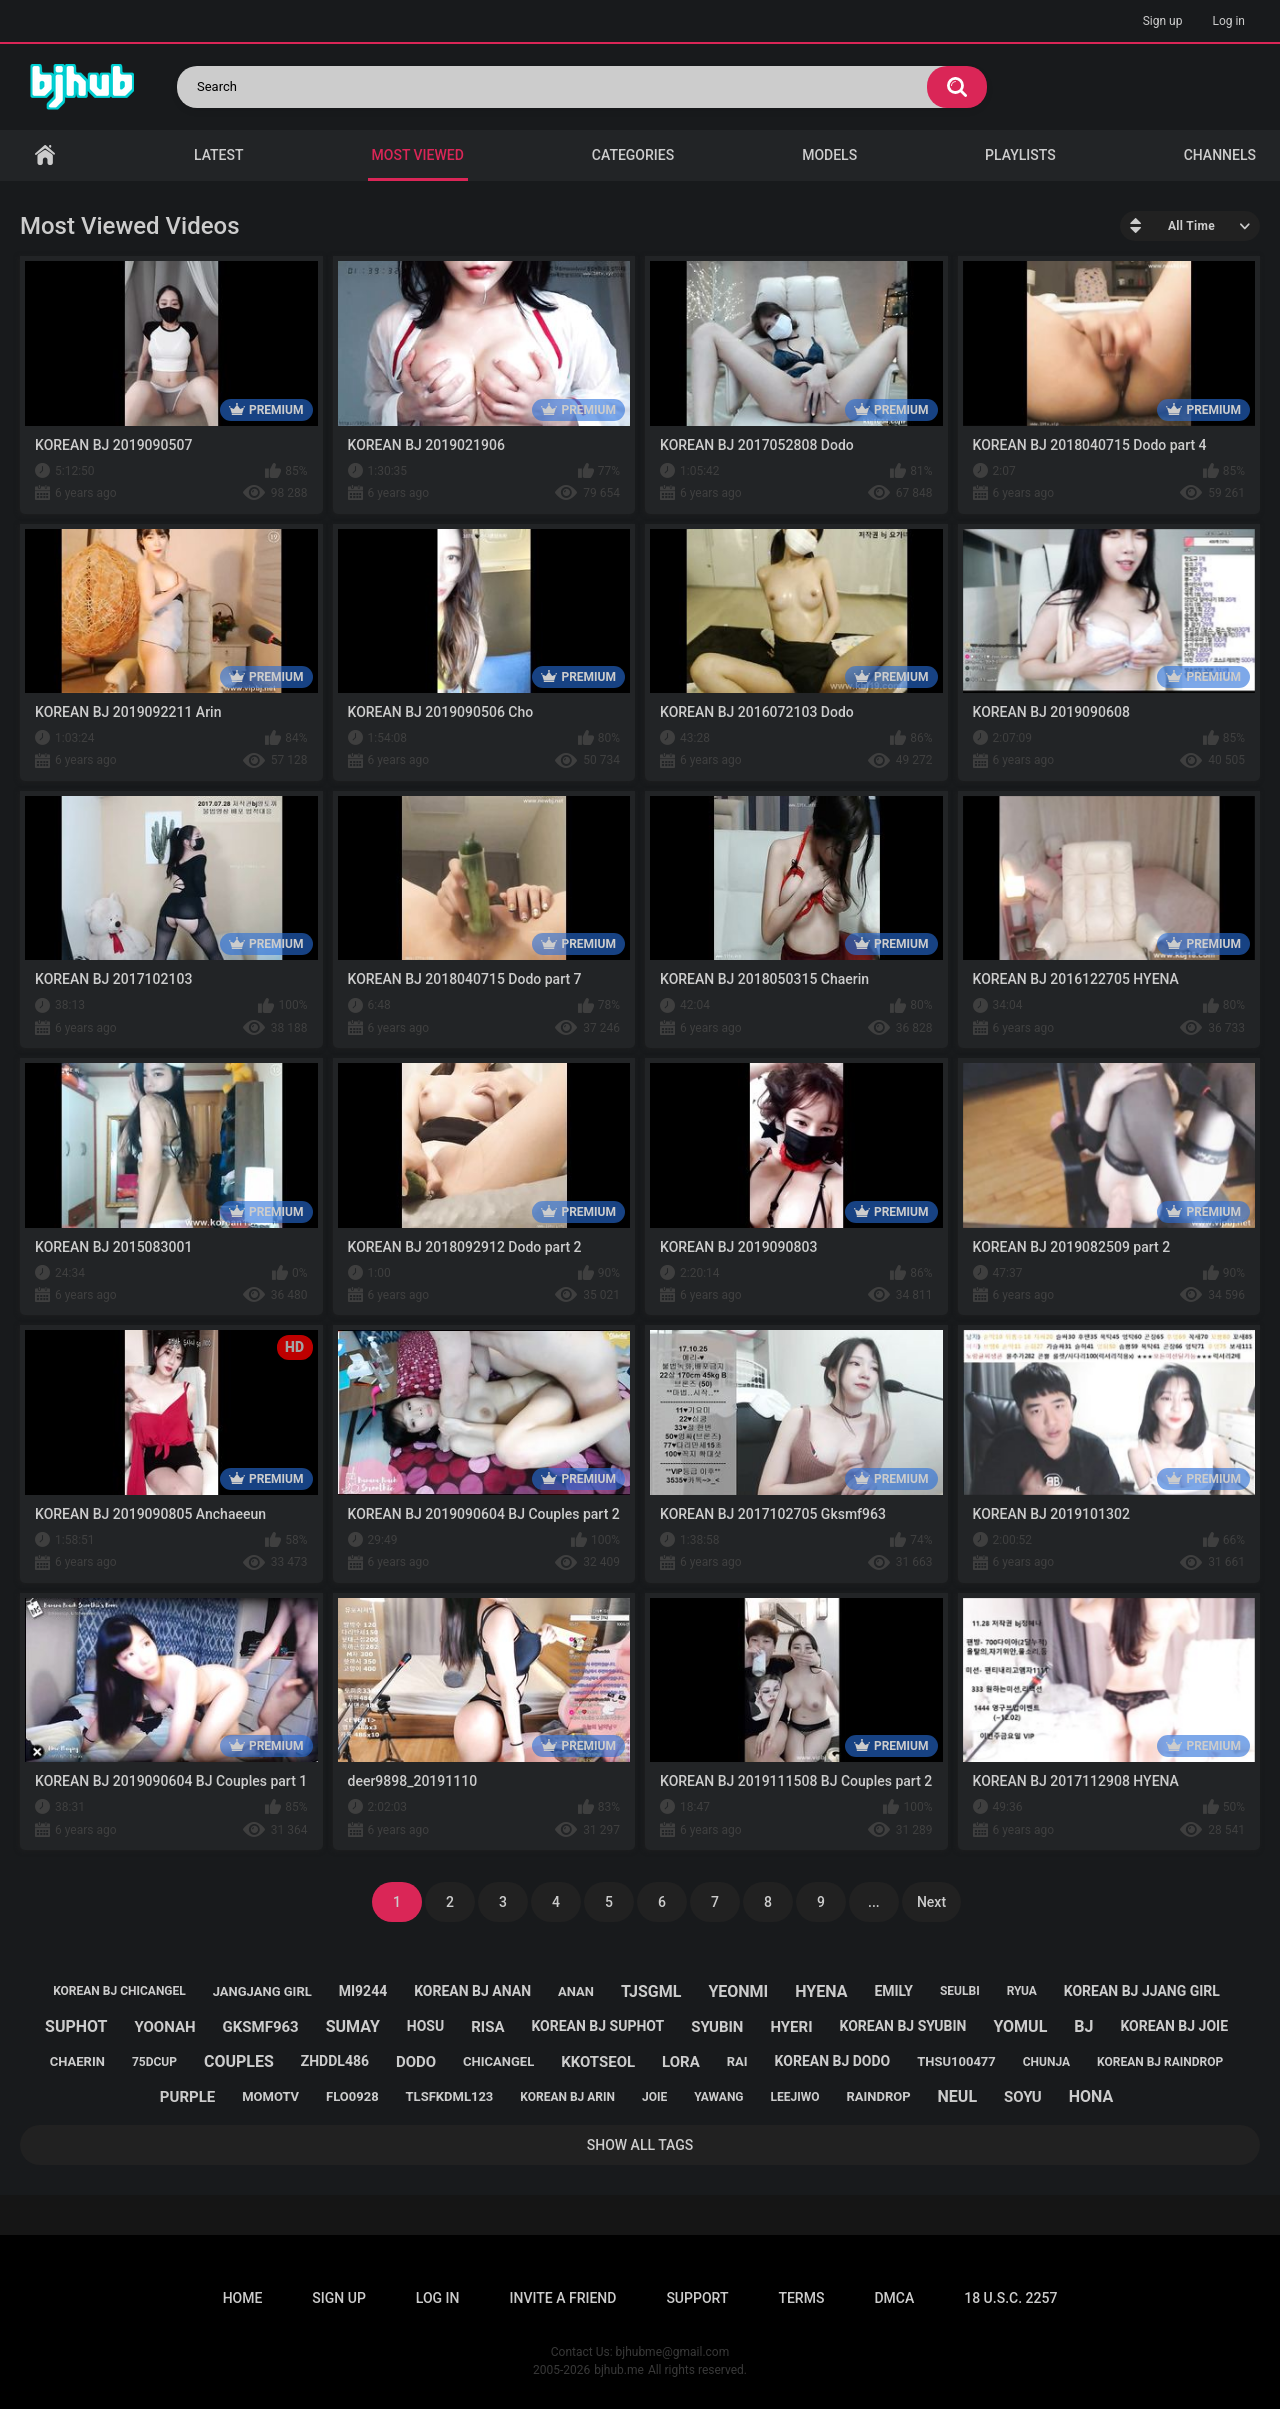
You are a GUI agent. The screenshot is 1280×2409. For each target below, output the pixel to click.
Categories (633, 155)
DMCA (894, 2298)
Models (829, 155)
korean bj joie (1174, 2026)
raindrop (878, 2096)
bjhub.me (619, 2370)
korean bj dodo (833, 2061)
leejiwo (795, 2097)
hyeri (791, 2027)
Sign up (1163, 21)
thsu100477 (956, 2061)
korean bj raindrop (1160, 2062)
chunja (1046, 2062)
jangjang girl (262, 1991)
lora (681, 2062)
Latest (219, 155)
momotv (270, 2096)
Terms (801, 2298)
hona (1091, 2096)
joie (654, 2097)
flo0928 (352, 2096)
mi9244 (363, 1991)
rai (737, 2061)
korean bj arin (567, 2097)
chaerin (77, 2061)
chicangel (498, 2061)
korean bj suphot (597, 2026)
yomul (1020, 2026)
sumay (353, 2026)
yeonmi (738, 1991)
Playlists (1020, 155)
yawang (718, 2097)
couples (239, 2061)
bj (1083, 2026)
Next (931, 1902)
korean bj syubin (902, 2026)
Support (697, 2298)
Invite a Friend (563, 2298)
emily (893, 1991)
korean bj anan (472, 1991)
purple (187, 2097)
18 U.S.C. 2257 (1010, 2298)
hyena (821, 1991)
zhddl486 (335, 2061)
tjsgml (651, 1991)
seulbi (960, 1991)
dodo (416, 2062)
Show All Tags (640, 2145)
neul (958, 2096)
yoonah (164, 2027)
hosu (425, 2026)
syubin (717, 2027)
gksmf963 (261, 2027)
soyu (1023, 2097)
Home (45, 155)
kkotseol (598, 2062)
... (874, 1902)
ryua (1022, 1991)
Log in (1228, 21)
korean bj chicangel (119, 1991)
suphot (76, 2026)
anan (576, 1991)
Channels (1220, 155)
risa (487, 2027)
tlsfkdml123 (450, 2096)
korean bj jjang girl (1142, 1991)
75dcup (154, 2062)
